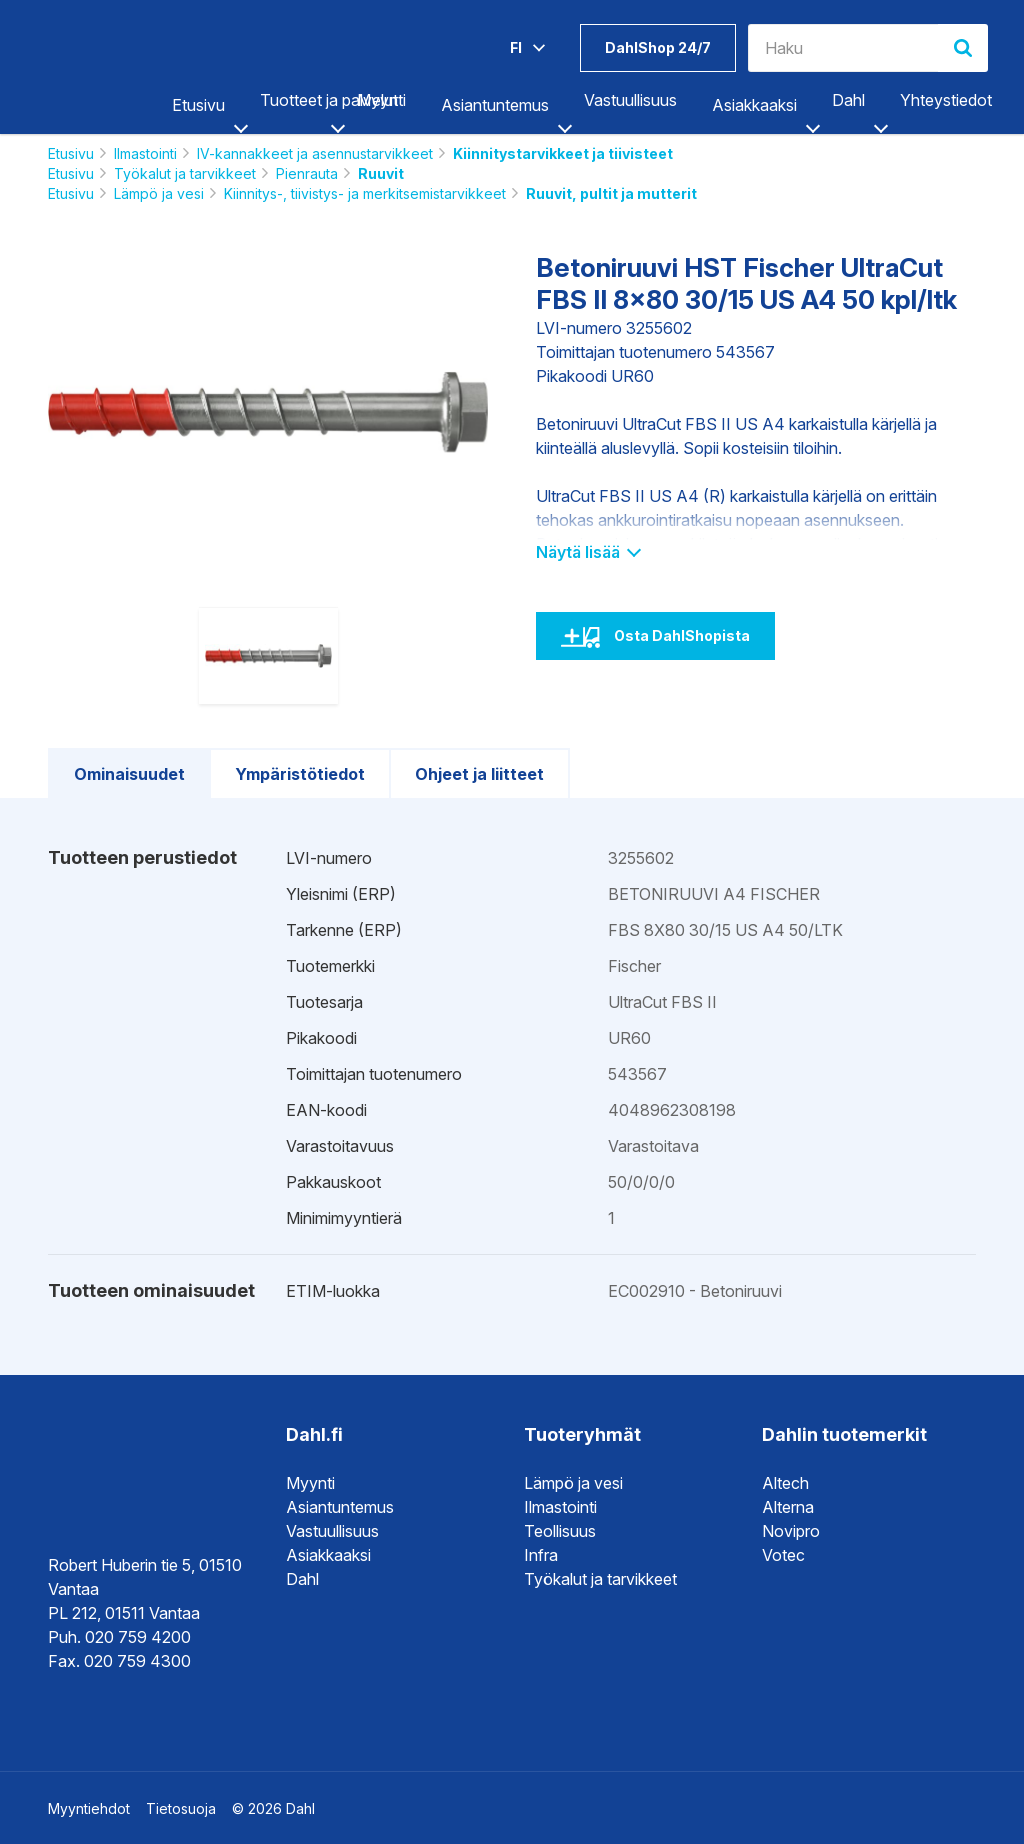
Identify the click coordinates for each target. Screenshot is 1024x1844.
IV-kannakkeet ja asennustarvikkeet (315, 153)
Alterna (788, 1507)
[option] (268, 412)
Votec (783, 1555)
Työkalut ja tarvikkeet (185, 173)
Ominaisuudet (129, 774)
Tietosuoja (181, 1808)
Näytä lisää (587, 552)
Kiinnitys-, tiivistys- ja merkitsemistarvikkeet (365, 193)
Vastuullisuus (630, 100)
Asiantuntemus (495, 105)
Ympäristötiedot (300, 774)
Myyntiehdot (89, 1808)
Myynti (381, 100)
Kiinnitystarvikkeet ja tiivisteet (563, 153)
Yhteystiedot (946, 100)
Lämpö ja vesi (159, 193)
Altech (785, 1483)
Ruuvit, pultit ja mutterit (611, 193)
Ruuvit (381, 173)
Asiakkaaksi (754, 105)
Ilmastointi (145, 153)
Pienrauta (307, 173)
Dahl (848, 100)
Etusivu (198, 105)
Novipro (791, 1531)
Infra (541, 1555)
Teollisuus (560, 1531)
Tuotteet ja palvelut (329, 100)
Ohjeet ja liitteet (479, 774)
